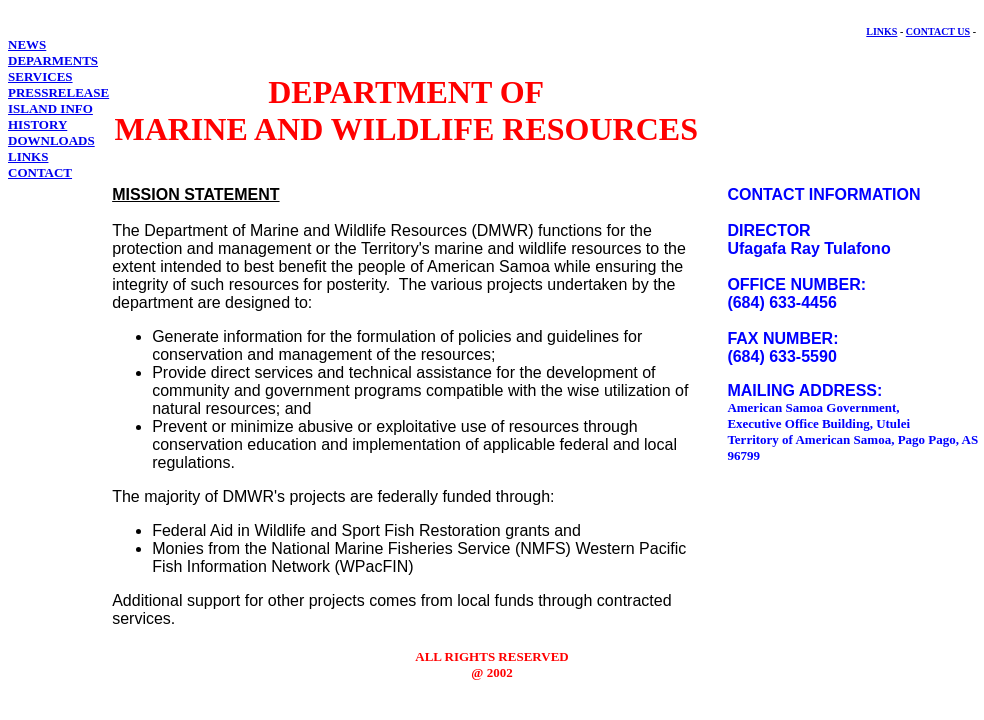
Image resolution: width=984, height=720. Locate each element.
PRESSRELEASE (58, 92)
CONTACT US (938, 31)
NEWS (27, 44)
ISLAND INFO (50, 108)
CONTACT (40, 172)
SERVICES (40, 76)
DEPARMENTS (53, 60)
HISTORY (37, 124)
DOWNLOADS (51, 140)
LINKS (881, 31)
